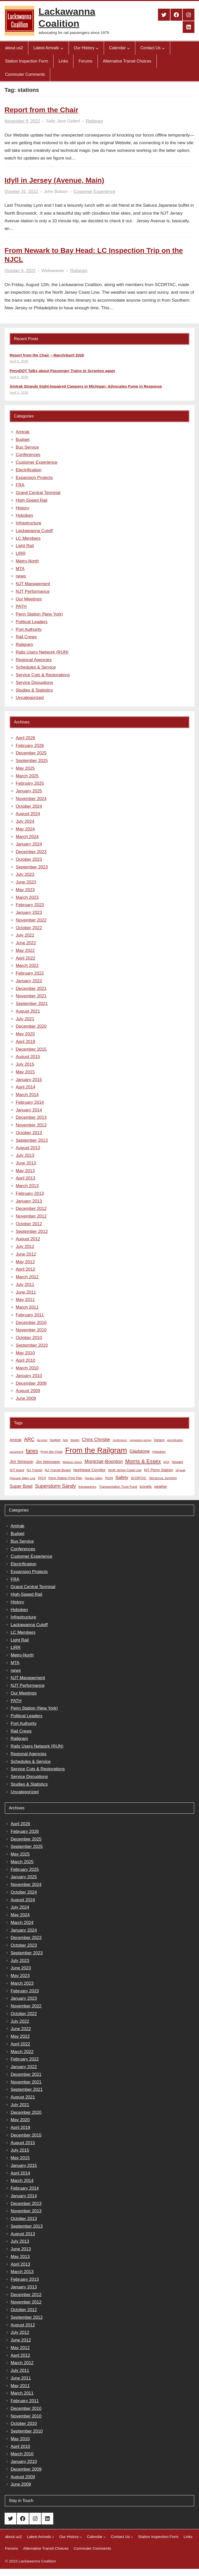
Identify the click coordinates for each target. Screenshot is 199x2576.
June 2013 (26, 1163)
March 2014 (27, 1094)
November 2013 (31, 1125)
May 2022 (25, 950)
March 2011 (27, 1307)
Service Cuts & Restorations (43, 674)
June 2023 (26, 882)
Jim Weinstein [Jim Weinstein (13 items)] (48, 1461)
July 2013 (25, 1155)
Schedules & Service (36, 667)
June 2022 (26, 942)
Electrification (29, 470)
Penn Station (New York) (39, 614)
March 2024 (27, 836)
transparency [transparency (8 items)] (87, 1487)
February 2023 (30, 904)
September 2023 (32, 867)
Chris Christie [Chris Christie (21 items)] (96, 1439)
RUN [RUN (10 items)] (109, 1478)
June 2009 (26, 1398)
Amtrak (23, 432)
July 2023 (25, 874)
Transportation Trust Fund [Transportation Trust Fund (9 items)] (118, 1487)
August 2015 (28, 1056)
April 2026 (25, 737)
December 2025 (31, 753)
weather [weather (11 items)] (160, 1487)
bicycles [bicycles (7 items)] (42, 1440)
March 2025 (27, 776)
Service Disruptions (34, 682)
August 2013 (28, 1147)
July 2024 (25, 821)
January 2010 (29, 1375)
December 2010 (31, 1322)
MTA (20, 568)
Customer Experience (94, 191)
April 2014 (25, 1087)
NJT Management (33, 583)
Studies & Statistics (34, 690)
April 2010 (25, 1360)
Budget (23, 439)
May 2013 (25, 1170)
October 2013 (29, 1132)
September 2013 (32, 1140)
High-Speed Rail (31, 500)
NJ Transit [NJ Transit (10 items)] (34, 1470)
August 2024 (28, 813)
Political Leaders (32, 621)
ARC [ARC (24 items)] (29, 1439)
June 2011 (26, 1292)
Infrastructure (28, 523)
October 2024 (29, 806)
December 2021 (31, 988)
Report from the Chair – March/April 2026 (47, 355)
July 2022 (25, 935)
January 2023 (29, 912)
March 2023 (27, 897)
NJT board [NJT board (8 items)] (17, 1470)
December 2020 (31, 1026)
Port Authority (29, 629)
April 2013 (25, 1178)
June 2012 (26, 1254)
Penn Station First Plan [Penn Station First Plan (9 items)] (65, 1478)
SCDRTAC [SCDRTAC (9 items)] (139, 1478)
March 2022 (27, 965)
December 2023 (31, 851)
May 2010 (25, 1353)
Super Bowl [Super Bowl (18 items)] (21, 1486)
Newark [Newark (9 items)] (177, 1462)
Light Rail (25, 545)
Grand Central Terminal (38, 492)
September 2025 (32, 760)
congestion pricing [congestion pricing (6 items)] (140, 1440)
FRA (20, 485)
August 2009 (28, 1390)
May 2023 (25, 889)
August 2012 (28, 1238)
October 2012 (29, 1223)
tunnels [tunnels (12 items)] (146, 1487)
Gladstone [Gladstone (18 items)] (139, 1451)
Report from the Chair (41, 110)
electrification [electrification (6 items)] (175, 1440)
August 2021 (28, 1011)
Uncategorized (30, 697)
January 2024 (29, 844)
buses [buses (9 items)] (75, 1440)
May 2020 (25, 1034)
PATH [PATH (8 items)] (42, 1478)
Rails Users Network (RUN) (42, 652)
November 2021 (31, 995)
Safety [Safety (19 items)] (121, 1477)
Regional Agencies (34, 659)
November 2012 (31, 1216)
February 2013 (30, 1193)
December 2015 (31, 1049)
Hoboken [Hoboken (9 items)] (159, 1452)
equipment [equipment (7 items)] (16, 1451)
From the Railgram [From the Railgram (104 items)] (96, 1450)
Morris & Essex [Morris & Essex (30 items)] (143, 1461)
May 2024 (25, 829)
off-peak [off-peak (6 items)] (180, 1470)
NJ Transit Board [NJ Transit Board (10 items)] (58, 1470)
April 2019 (25, 1041)
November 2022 (31, 920)
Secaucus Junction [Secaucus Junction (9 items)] (163, 1478)
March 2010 (27, 1368)
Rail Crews (26, 636)
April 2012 (25, 1269)
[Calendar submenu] (128, 48)
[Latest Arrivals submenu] (61, 48)
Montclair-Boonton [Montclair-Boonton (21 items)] (104, 1461)
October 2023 (29, 859)
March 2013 (27, 1185)
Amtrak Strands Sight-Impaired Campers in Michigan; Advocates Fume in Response (86, 386)
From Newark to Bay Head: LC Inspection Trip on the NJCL (94, 255)
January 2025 (29, 791)
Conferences (28, 454)
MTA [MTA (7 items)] (166, 1462)
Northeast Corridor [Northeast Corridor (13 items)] (89, 1470)
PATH (21, 606)
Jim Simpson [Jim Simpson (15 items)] (21, 1461)
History (22, 508)
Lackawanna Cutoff (34, 530)
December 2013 (31, 1117)
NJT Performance (33, 591)
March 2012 (27, 1276)
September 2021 (32, 1003)
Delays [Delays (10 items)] (159, 1440)
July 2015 (25, 1064)
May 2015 (25, 1072)
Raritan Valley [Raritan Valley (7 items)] (94, 1478)
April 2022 (25, 958)
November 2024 (31, 798)
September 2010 (32, 1345)
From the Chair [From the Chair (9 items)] (52, 1452)
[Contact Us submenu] (163, 48)
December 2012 (31, 1208)
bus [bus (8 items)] (65, 1440)
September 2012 (32, 1231)
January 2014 (29, 1110)
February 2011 (30, 1314)
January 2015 (29, 1079)
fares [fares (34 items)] (32, 1451)
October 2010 (29, 1337)
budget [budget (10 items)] (55, 1440)
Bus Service (27, 447)
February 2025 (30, 783)
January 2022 (29, 980)
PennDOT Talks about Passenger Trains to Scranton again (62, 371)
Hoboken (24, 515)
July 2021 (25, 1018)
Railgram (94, 121)
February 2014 (30, 1102)
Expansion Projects (34, 477)
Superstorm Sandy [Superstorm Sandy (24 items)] (55, 1486)
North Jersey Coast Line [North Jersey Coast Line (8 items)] (124, 1470)
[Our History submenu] (97, 48)
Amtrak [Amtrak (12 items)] (16, 1440)
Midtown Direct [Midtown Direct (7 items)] (72, 1462)
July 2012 (25, 1246)
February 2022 (30, 973)
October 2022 (29, 927)
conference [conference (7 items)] (120, 1440)
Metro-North (27, 561)
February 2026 (30, 745)
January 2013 (29, 1201)
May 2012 (25, 1261)
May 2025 (25, 768)
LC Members (28, 538)
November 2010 (31, 1330)
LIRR (21, 553)
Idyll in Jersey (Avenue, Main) (54, 180)
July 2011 (25, 1284)
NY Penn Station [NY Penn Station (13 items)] (158, 1470)
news (21, 576)
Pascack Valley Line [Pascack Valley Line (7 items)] (23, 1478)
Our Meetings (29, 599)
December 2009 (31, 1383)
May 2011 (25, 1299)
